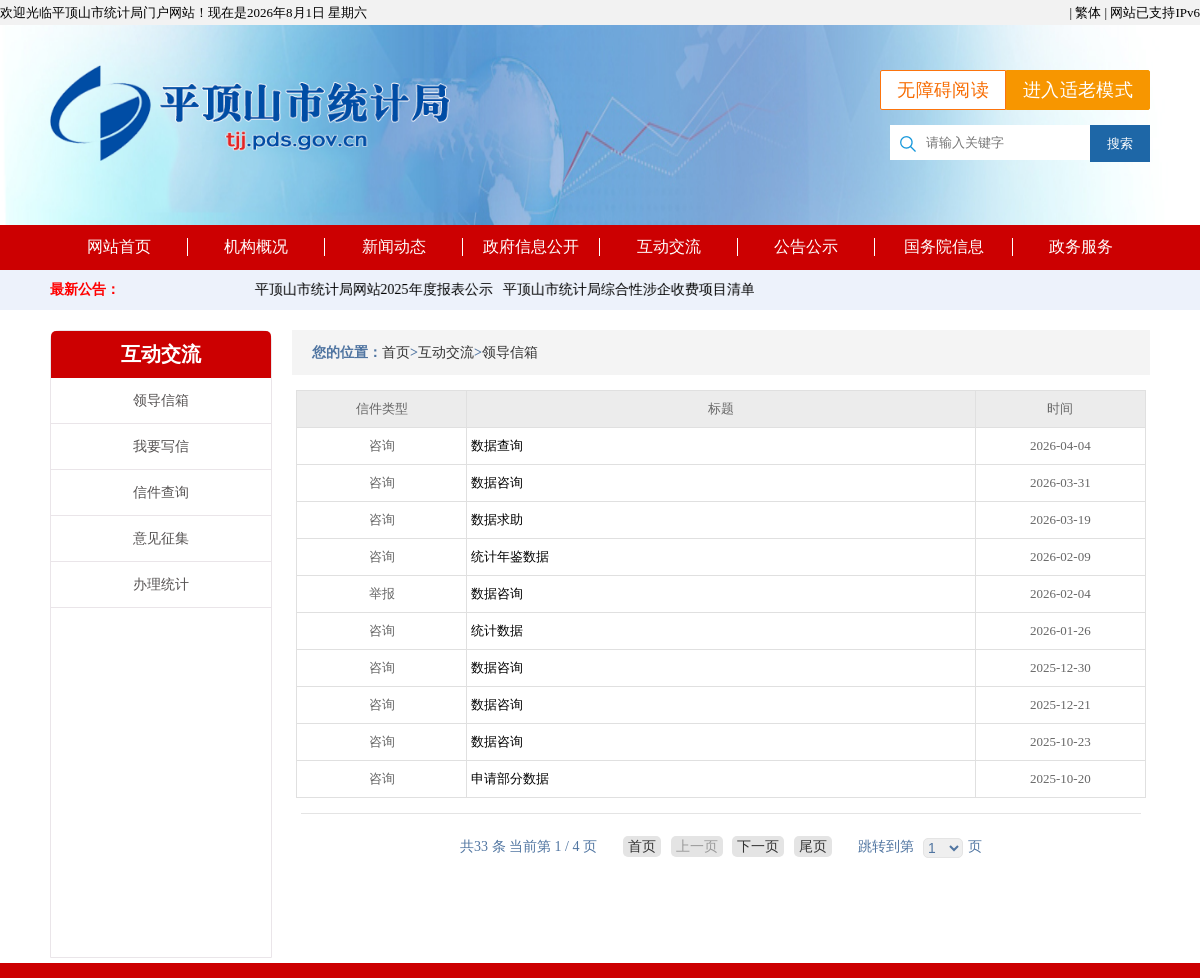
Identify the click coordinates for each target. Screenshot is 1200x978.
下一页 (758, 846)
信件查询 (161, 492)
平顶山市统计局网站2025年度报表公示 (378, 289)
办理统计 (161, 584)
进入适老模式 (1078, 90)
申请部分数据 (510, 778)
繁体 (1088, 12)
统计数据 (497, 630)
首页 (396, 352)
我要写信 (161, 446)
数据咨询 (497, 482)
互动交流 (446, 352)
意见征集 (161, 538)
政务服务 (1081, 246)
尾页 (813, 846)
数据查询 (497, 445)
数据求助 (497, 519)
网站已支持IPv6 (1155, 12)
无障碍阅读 (943, 90)
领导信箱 (161, 400)
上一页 (697, 846)
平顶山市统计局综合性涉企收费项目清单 (633, 289)
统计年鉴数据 (510, 556)
